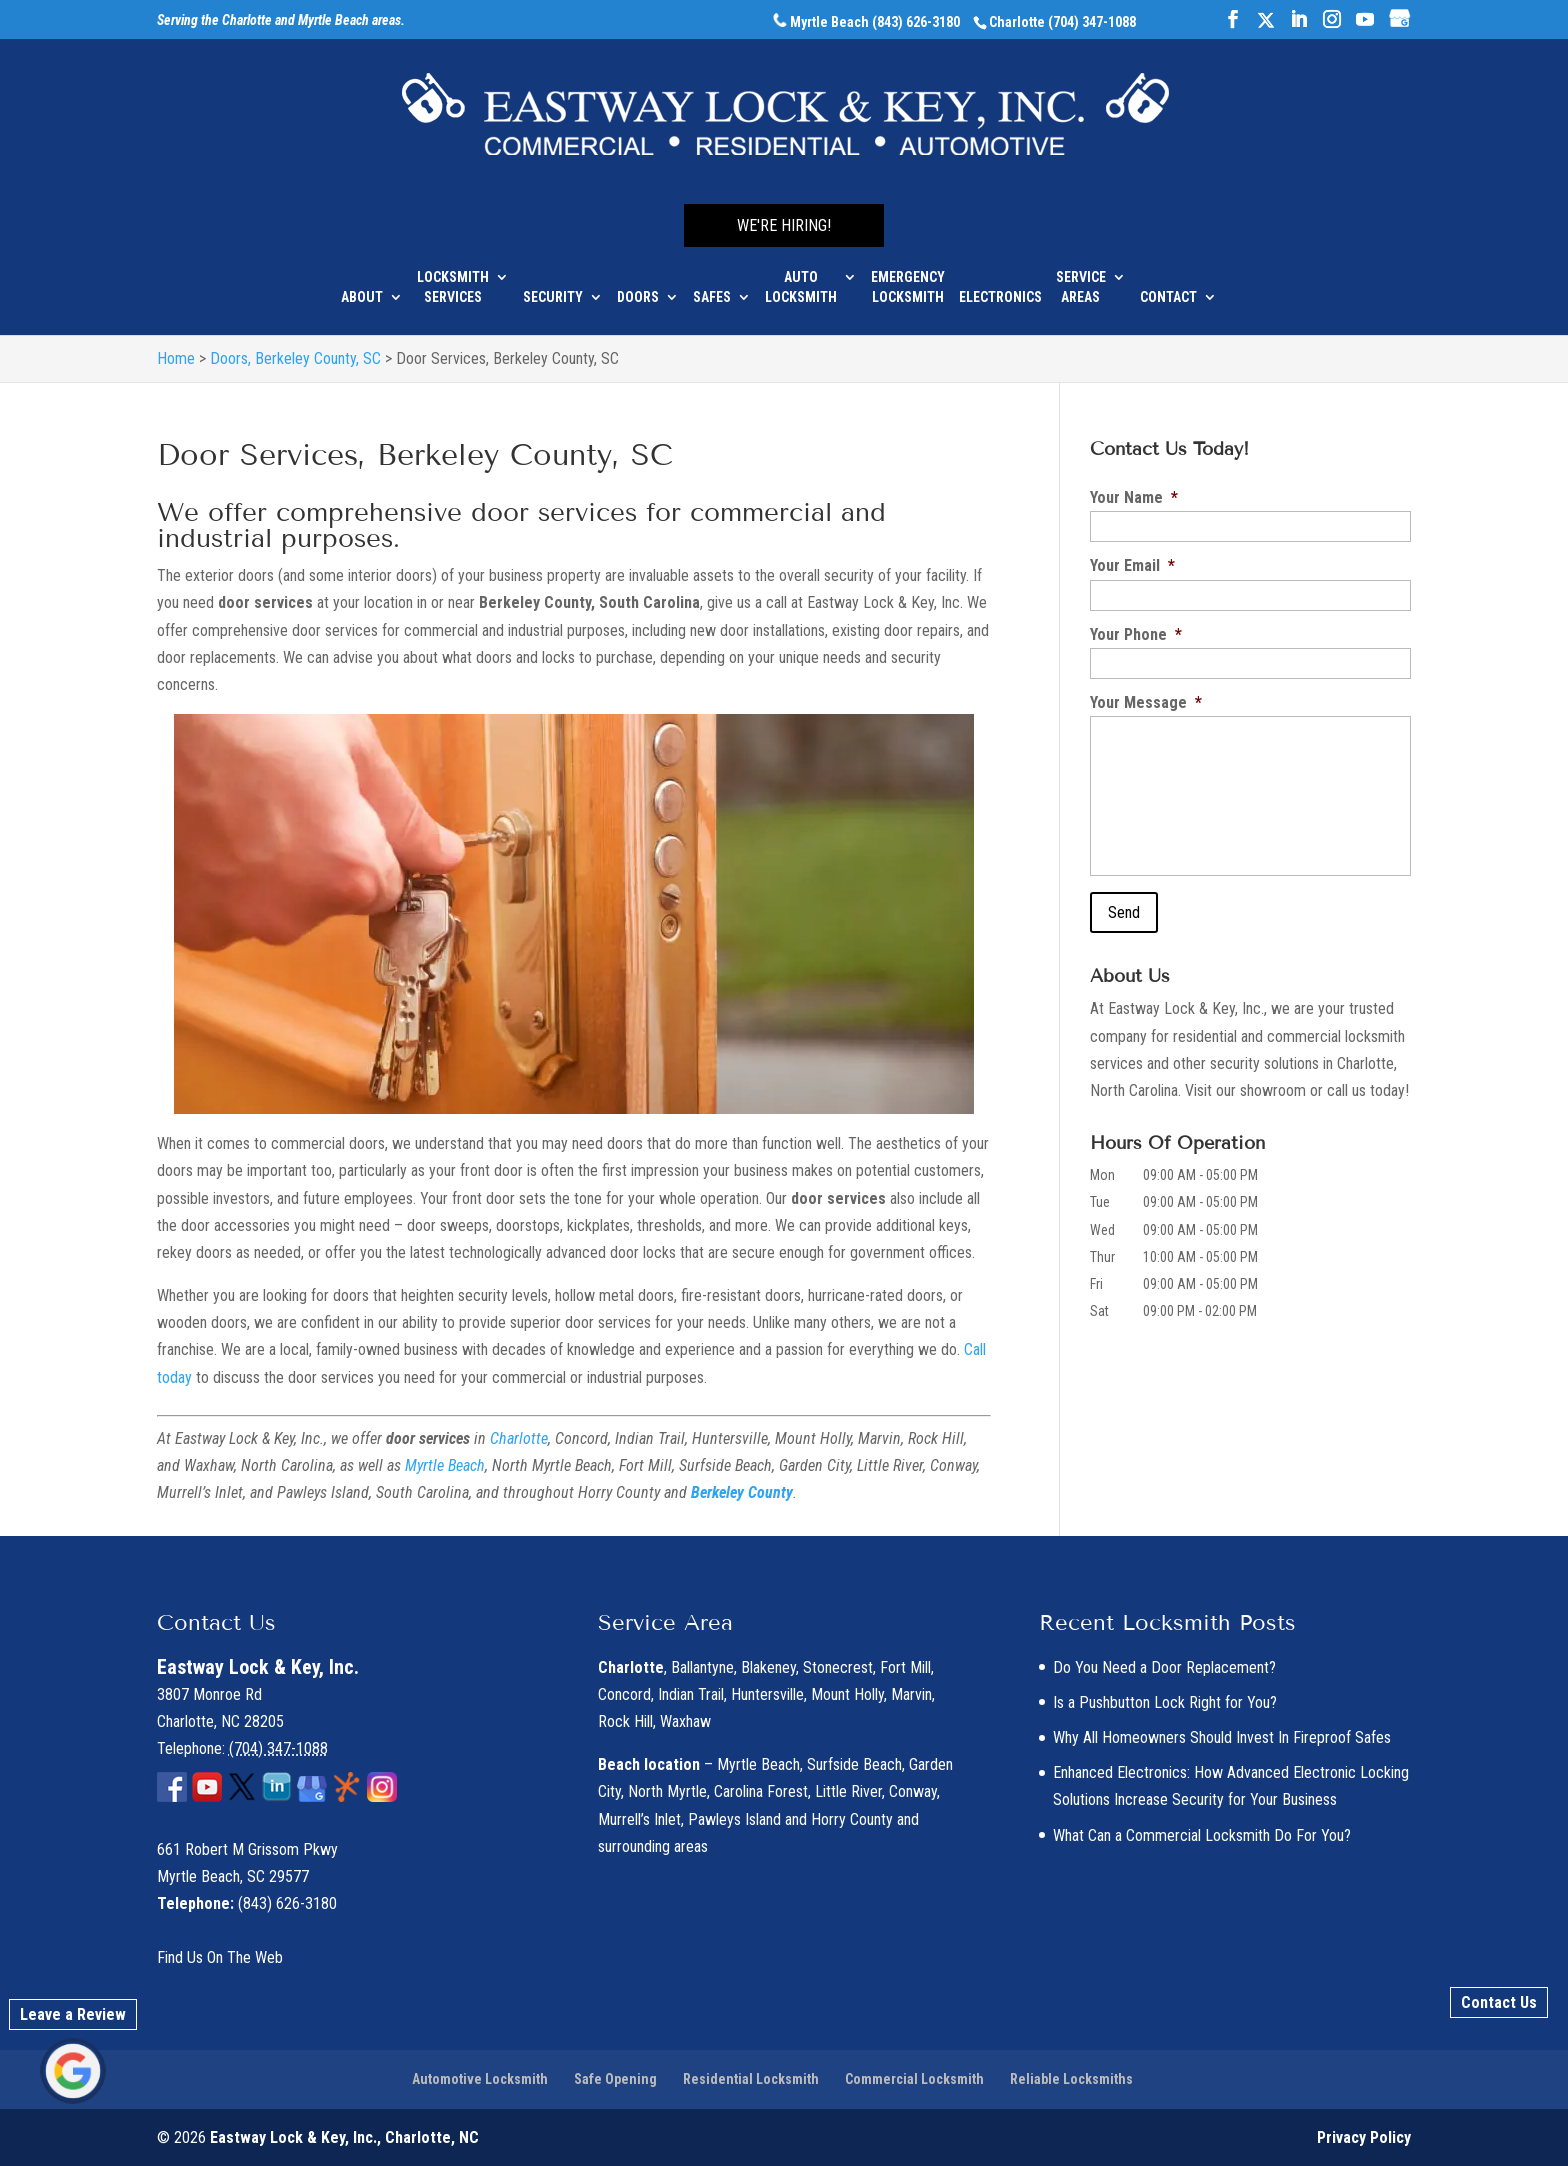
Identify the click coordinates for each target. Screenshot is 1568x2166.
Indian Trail (691, 1694)
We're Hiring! (784, 210)
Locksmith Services (453, 272)
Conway (913, 1791)
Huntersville (767, 1694)
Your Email (1132, 565)
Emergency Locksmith (908, 272)
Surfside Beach (854, 1764)
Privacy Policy (1364, 2137)
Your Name (1134, 497)
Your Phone (1136, 634)
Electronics (1000, 282)
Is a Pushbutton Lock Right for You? (1165, 1702)
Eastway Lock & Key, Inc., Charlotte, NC (344, 2137)
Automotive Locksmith (480, 2079)
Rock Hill (625, 1721)
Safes (712, 282)
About (362, 282)
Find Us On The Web (220, 1957)
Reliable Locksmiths (1071, 2079)
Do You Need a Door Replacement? (1164, 1667)
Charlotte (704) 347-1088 (1062, 22)
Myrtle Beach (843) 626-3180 (866, 22)
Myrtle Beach (445, 1465)
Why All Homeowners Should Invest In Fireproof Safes (1222, 1737)
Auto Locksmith (801, 272)
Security (553, 282)
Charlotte (519, 1438)
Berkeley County (742, 1492)
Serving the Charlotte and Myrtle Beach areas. (281, 21)
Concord (624, 1694)
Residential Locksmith (751, 2079)
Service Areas (1081, 272)
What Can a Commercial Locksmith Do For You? (1202, 1835)
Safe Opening (615, 2079)
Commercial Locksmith (914, 2079)
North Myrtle (667, 1791)
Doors (638, 282)
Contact (1168, 282)
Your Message (1146, 702)
